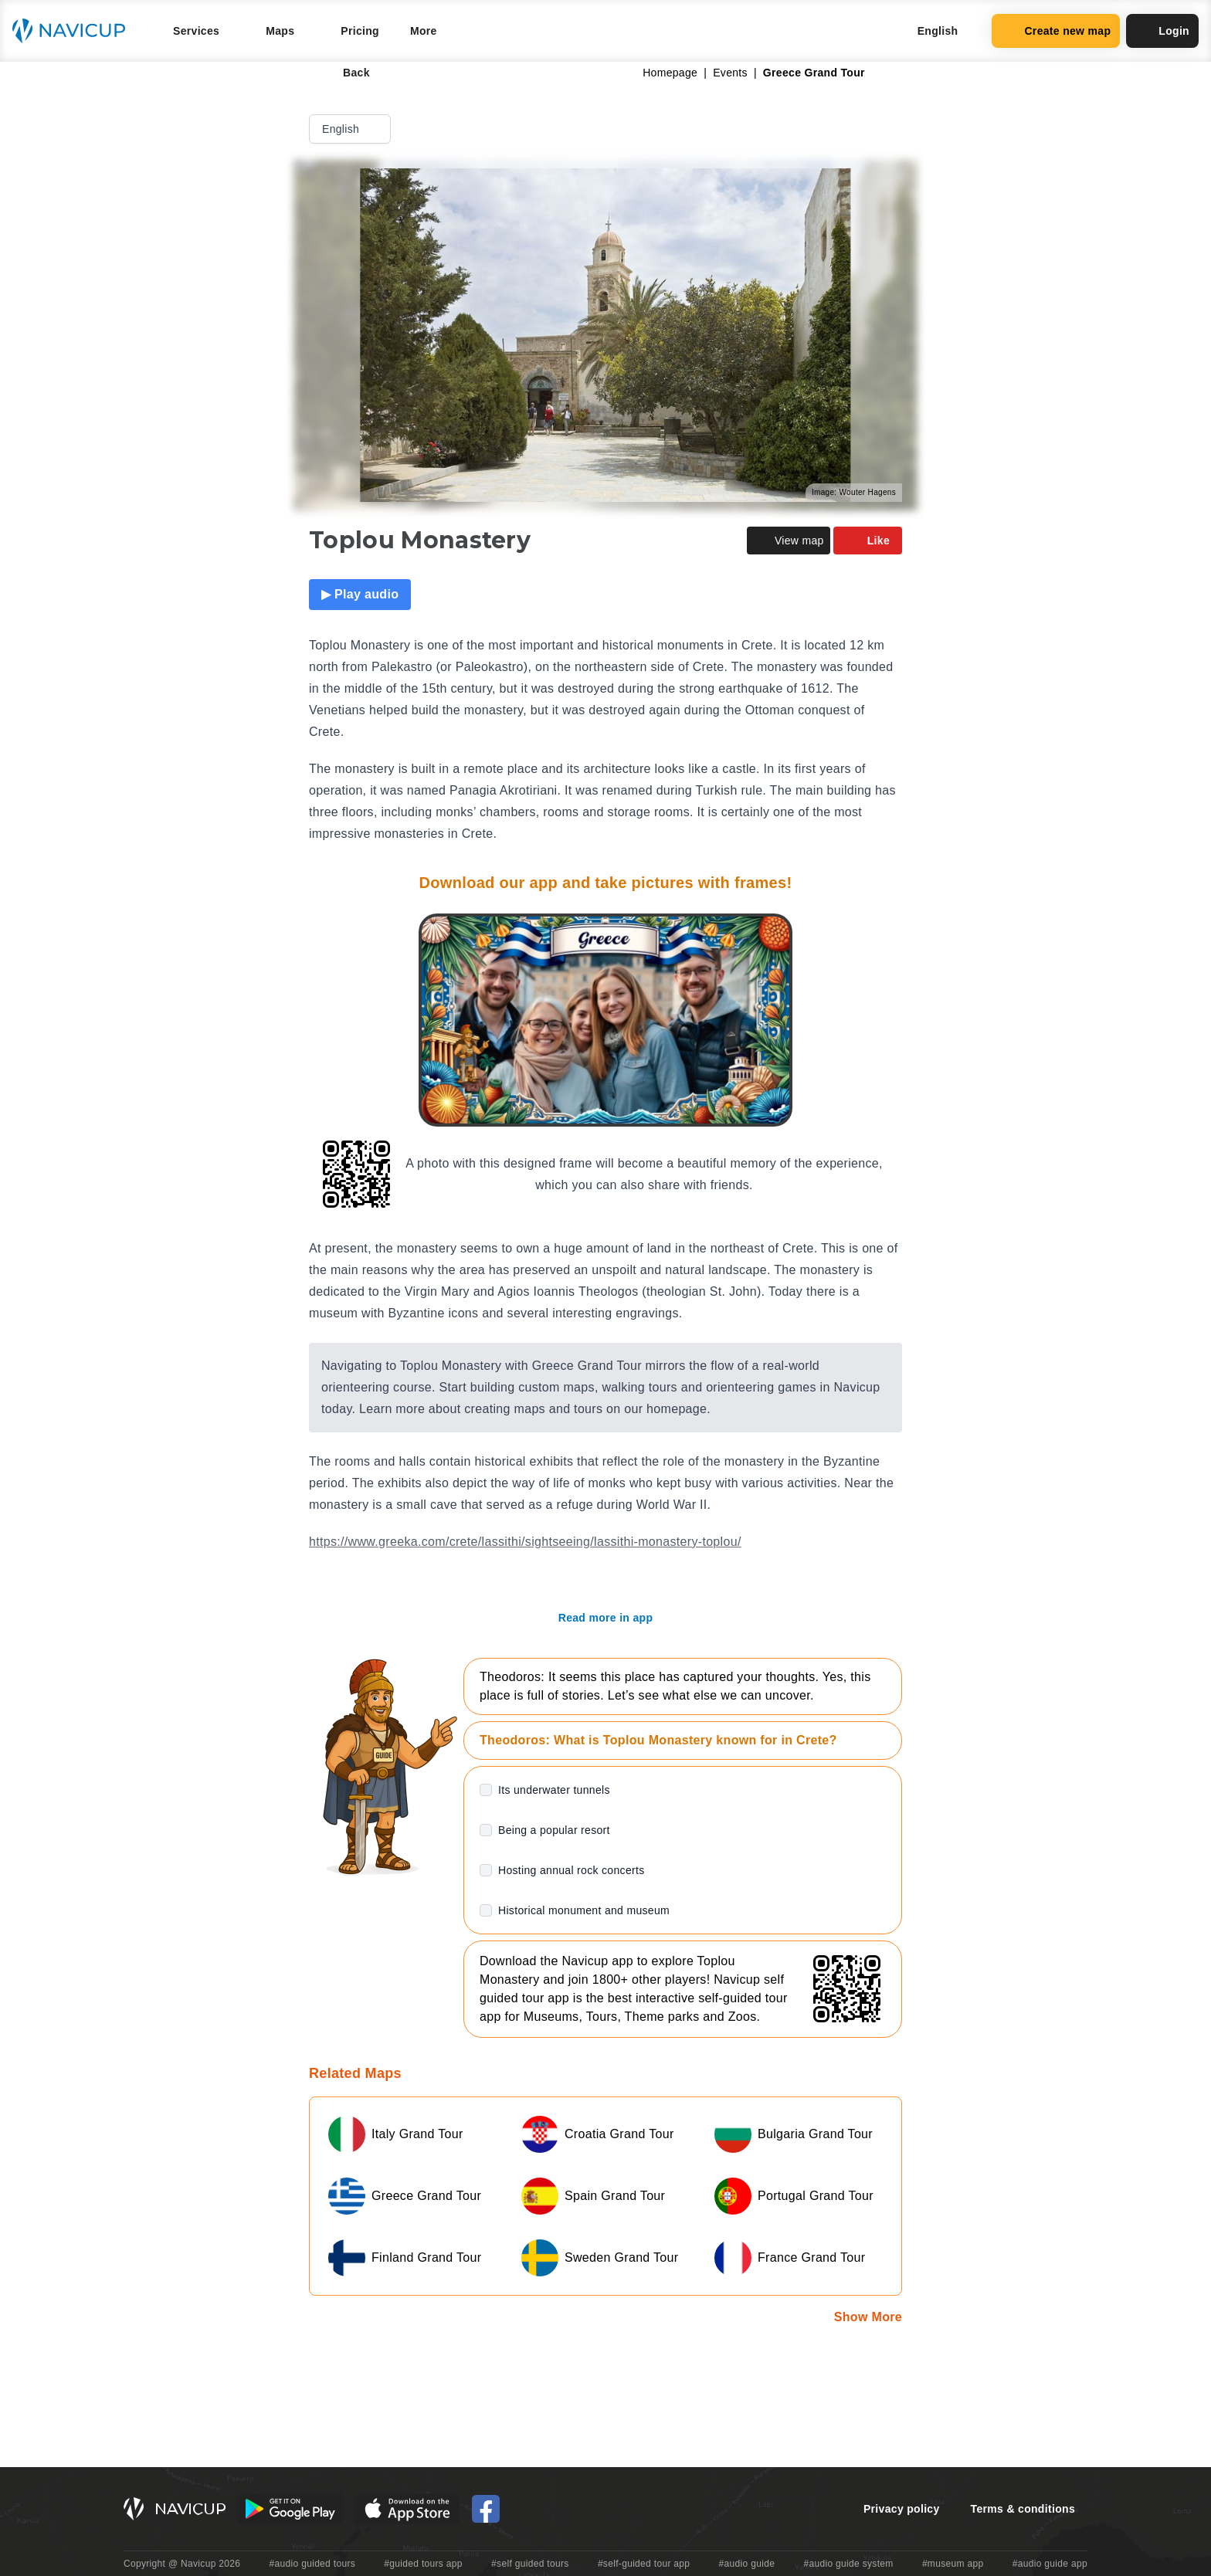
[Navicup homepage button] (74, 31)
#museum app (953, 2563)
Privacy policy (901, 2509)
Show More (868, 2316)
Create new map (1056, 31)
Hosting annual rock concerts (571, 1870)
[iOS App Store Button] (407, 2508)
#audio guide (747, 2563)
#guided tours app (423, 2563)
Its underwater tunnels (554, 1790)
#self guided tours (530, 2563)
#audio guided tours (313, 2563)
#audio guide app (1050, 2563)
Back (345, 72)
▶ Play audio (360, 594)
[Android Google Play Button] (290, 2508)
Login (1162, 31)
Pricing (360, 31)
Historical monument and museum (584, 1910)
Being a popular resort (554, 1830)
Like (868, 540)
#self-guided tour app (644, 2563)
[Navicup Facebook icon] (486, 2509)
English (351, 129)
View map (788, 540)
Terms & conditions (1023, 2509)
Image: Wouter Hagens (854, 492)
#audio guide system (848, 2563)
